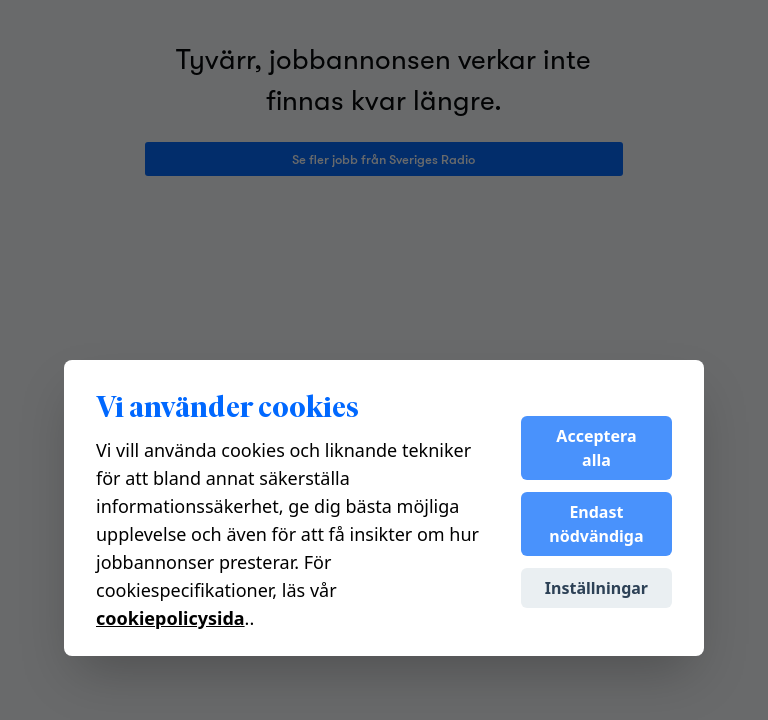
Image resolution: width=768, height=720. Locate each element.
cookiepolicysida (170, 618)
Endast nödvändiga (596, 524)
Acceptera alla (596, 448)
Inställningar (596, 588)
